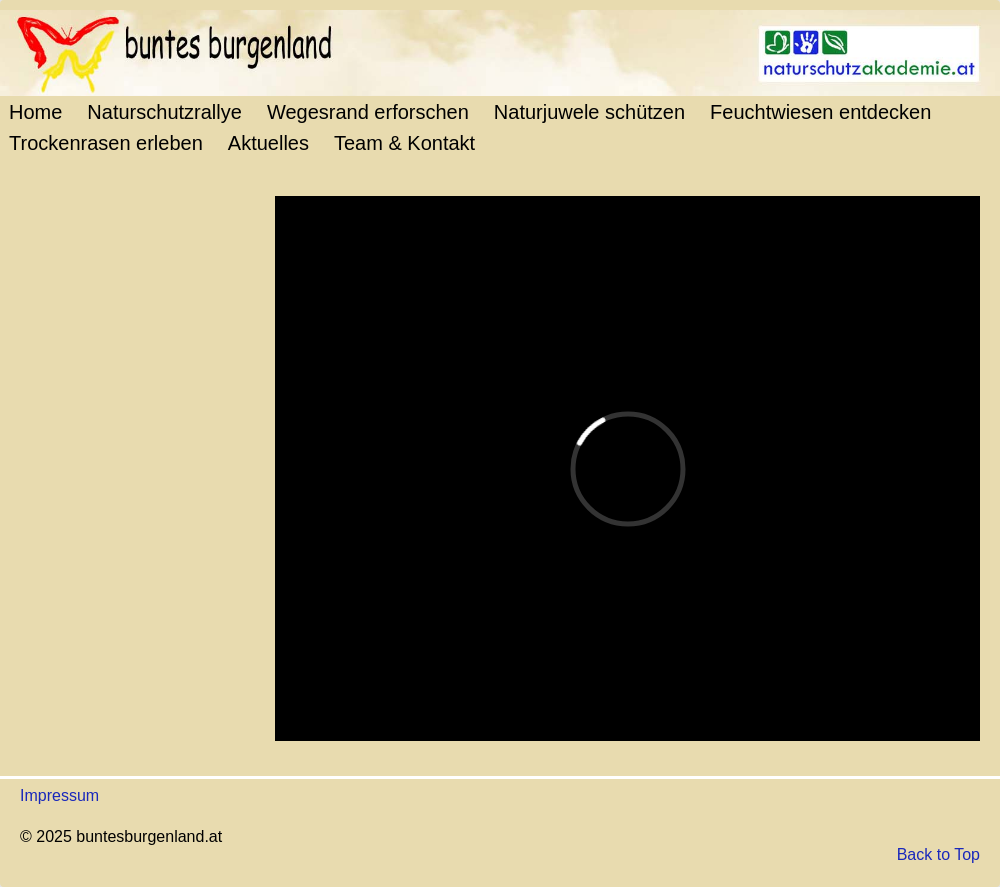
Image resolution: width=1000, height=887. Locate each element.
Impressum (59, 795)
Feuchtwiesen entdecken (820, 112)
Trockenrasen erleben (106, 143)
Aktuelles (268, 143)
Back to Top (938, 854)
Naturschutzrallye (164, 112)
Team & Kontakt (404, 143)
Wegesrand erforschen (368, 112)
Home (35, 112)
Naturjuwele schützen (589, 112)
